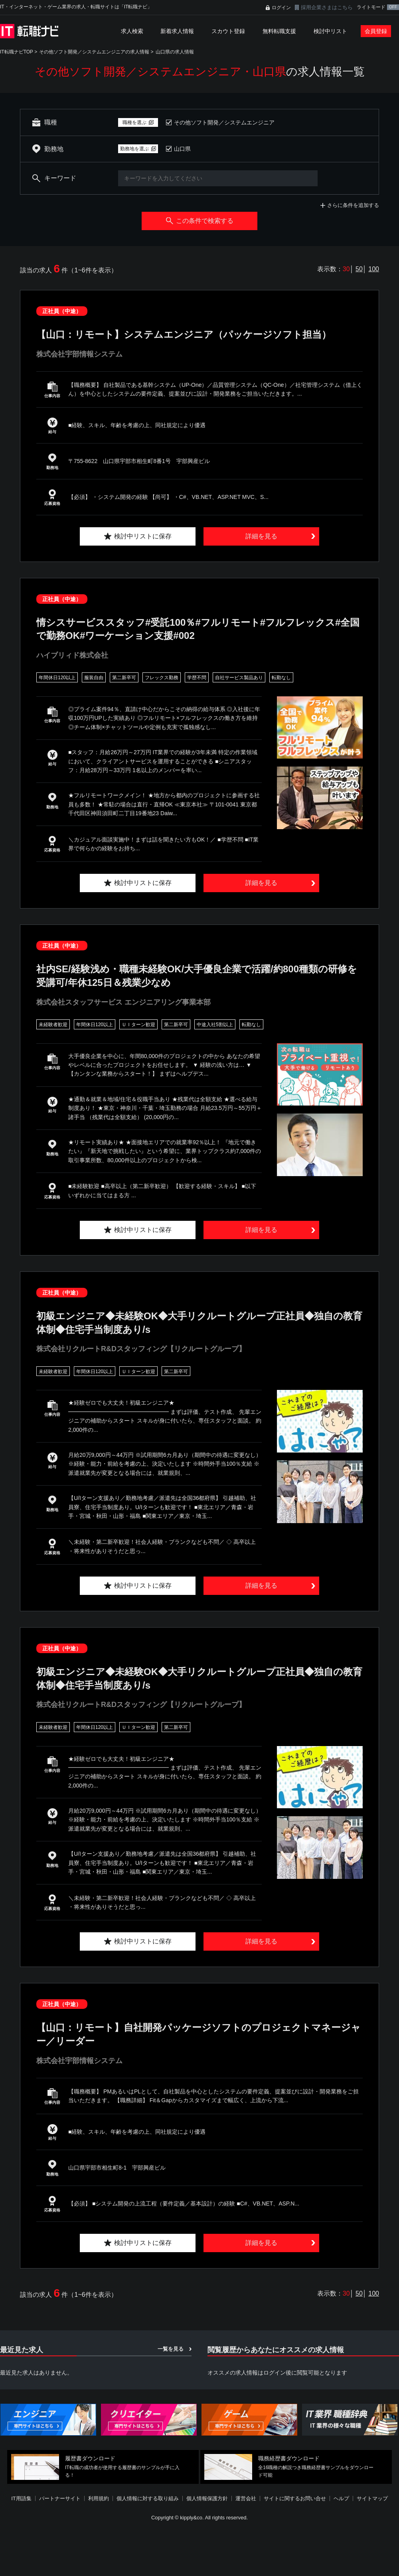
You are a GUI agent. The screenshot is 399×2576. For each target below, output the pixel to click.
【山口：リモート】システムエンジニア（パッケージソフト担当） (183, 334)
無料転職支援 (279, 31)
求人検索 (132, 31)
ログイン (281, 7)
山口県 (182, 149)
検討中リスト (330, 31)
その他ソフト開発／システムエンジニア (224, 122)
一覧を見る (171, 2349)
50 (359, 269)
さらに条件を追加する (353, 205)
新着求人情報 (177, 31)
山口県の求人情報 (175, 52)
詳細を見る (261, 536)
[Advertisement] (181, 2518)
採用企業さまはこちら (327, 7)
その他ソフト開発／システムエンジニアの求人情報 (94, 52)
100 (373, 269)
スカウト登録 (228, 31)
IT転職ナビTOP (16, 52)
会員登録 (376, 31)
